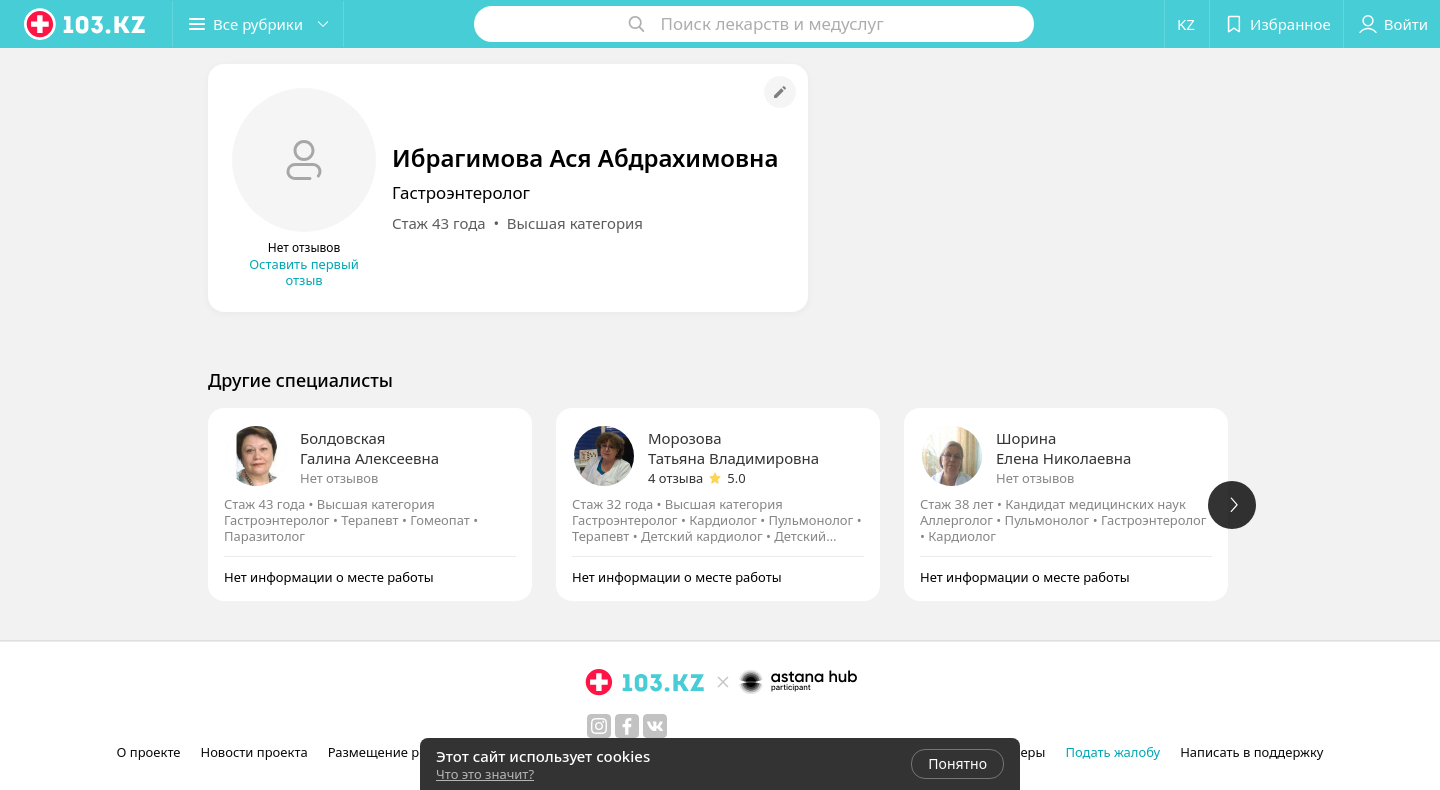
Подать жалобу (1112, 752)
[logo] (86, 24)
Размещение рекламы (398, 752)
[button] (258, 24)
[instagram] (599, 726)
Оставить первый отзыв (304, 272)
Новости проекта (253, 752)
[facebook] (627, 726)
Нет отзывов (339, 478)
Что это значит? (485, 774)
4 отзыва (675, 478)
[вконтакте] (655, 726)
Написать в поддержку (1251, 752)
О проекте (149, 752)
